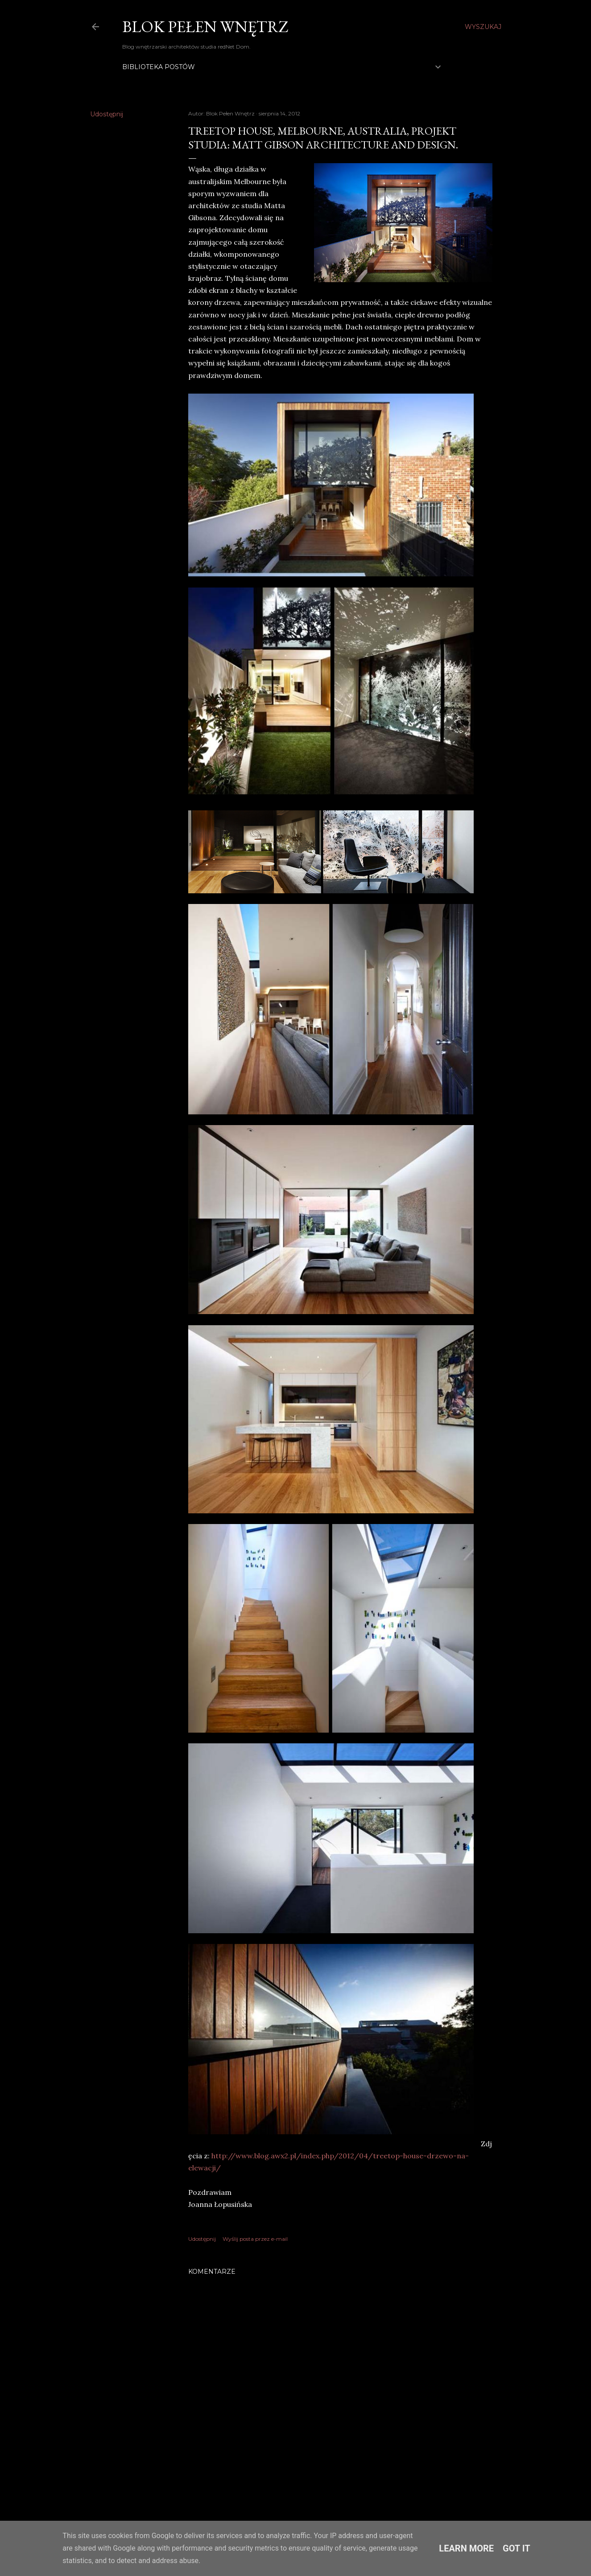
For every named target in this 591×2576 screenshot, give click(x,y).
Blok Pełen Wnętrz (205, 26)
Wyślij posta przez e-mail (255, 2238)
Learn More (466, 2548)
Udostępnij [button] (106, 114)
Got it (516, 2548)
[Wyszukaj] (483, 26)
